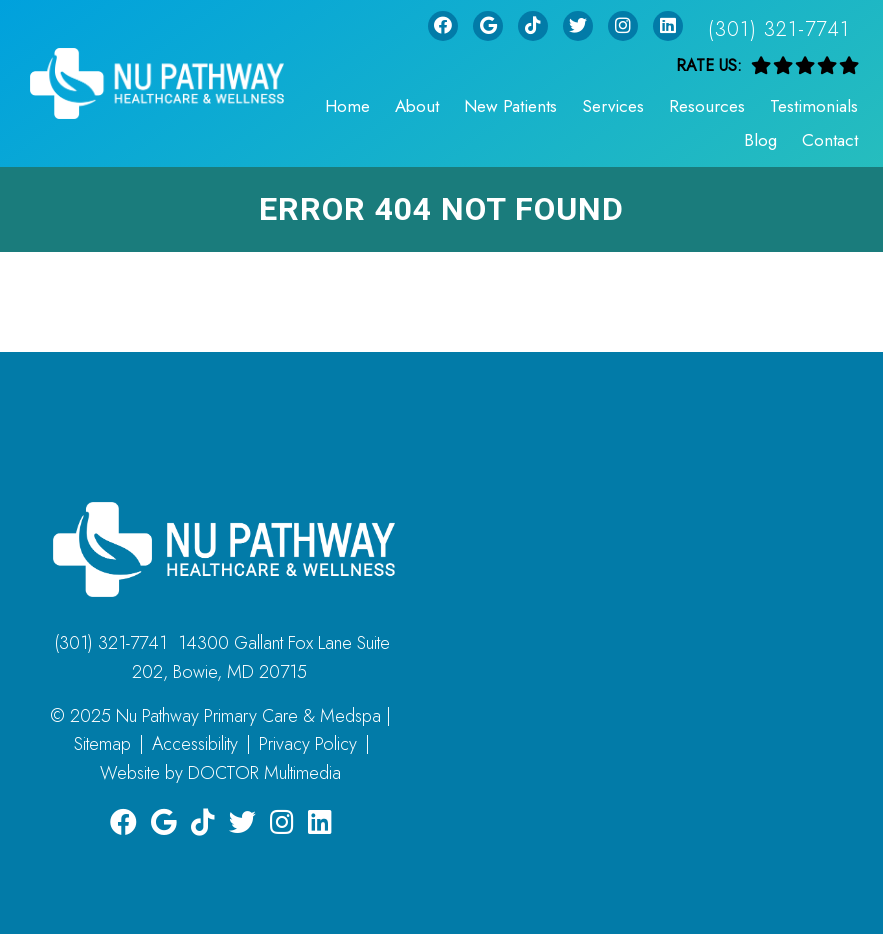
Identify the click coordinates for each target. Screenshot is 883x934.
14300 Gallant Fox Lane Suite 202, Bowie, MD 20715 (261, 657)
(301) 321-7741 (779, 29)
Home (347, 106)
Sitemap (102, 744)
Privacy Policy (308, 744)
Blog (760, 140)
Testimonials (814, 106)
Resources (707, 106)
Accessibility (195, 744)
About (417, 106)
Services (613, 106)
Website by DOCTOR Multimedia (220, 773)
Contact (830, 140)
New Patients (510, 106)
